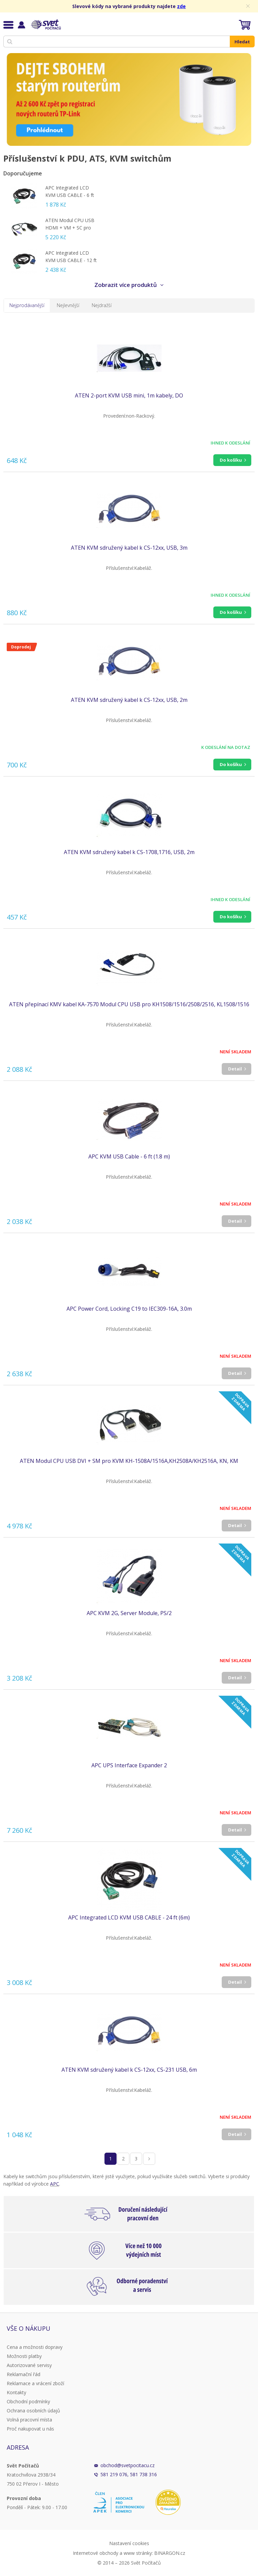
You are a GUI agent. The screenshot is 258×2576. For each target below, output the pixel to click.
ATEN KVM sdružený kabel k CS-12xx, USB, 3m (129, 547)
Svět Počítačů (45, 24)
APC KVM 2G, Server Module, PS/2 (129, 1613)
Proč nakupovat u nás (30, 2428)
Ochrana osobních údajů (33, 2410)
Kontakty (16, 2392)
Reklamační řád (23, 2374)
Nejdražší (102, 305)
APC (54, 2184)
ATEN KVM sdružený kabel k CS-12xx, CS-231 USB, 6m (129, 2069)
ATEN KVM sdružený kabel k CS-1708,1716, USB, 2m (129, 852)
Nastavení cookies (129, 2543)
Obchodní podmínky (28, 2401)
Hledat (242, 42)
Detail (235, 1069)
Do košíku (231, 460)
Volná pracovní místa (29, 2419)
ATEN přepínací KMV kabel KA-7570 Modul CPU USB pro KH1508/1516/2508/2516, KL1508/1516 (129, 1004)
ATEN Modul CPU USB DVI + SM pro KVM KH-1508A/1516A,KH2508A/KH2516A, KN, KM (129, 1461)
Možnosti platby (24, 2356)
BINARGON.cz (169, 2553)
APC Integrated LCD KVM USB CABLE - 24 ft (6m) (129, 1917)
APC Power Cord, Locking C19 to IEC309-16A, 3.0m (129, 1308)
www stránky (138, 2553)
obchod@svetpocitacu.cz (127, 2465)
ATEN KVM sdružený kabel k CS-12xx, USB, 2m (129, 700)
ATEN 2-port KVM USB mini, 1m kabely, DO (129, 395)
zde (181, 6)
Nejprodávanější (26, 305)
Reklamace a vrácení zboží (35, 2383)
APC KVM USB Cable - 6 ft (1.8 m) (129, 1156)
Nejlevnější (68, 305)
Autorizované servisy (29, 2365)
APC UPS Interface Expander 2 (129, 1765)
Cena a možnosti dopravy (34, 2347)
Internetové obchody (95, 2553)
